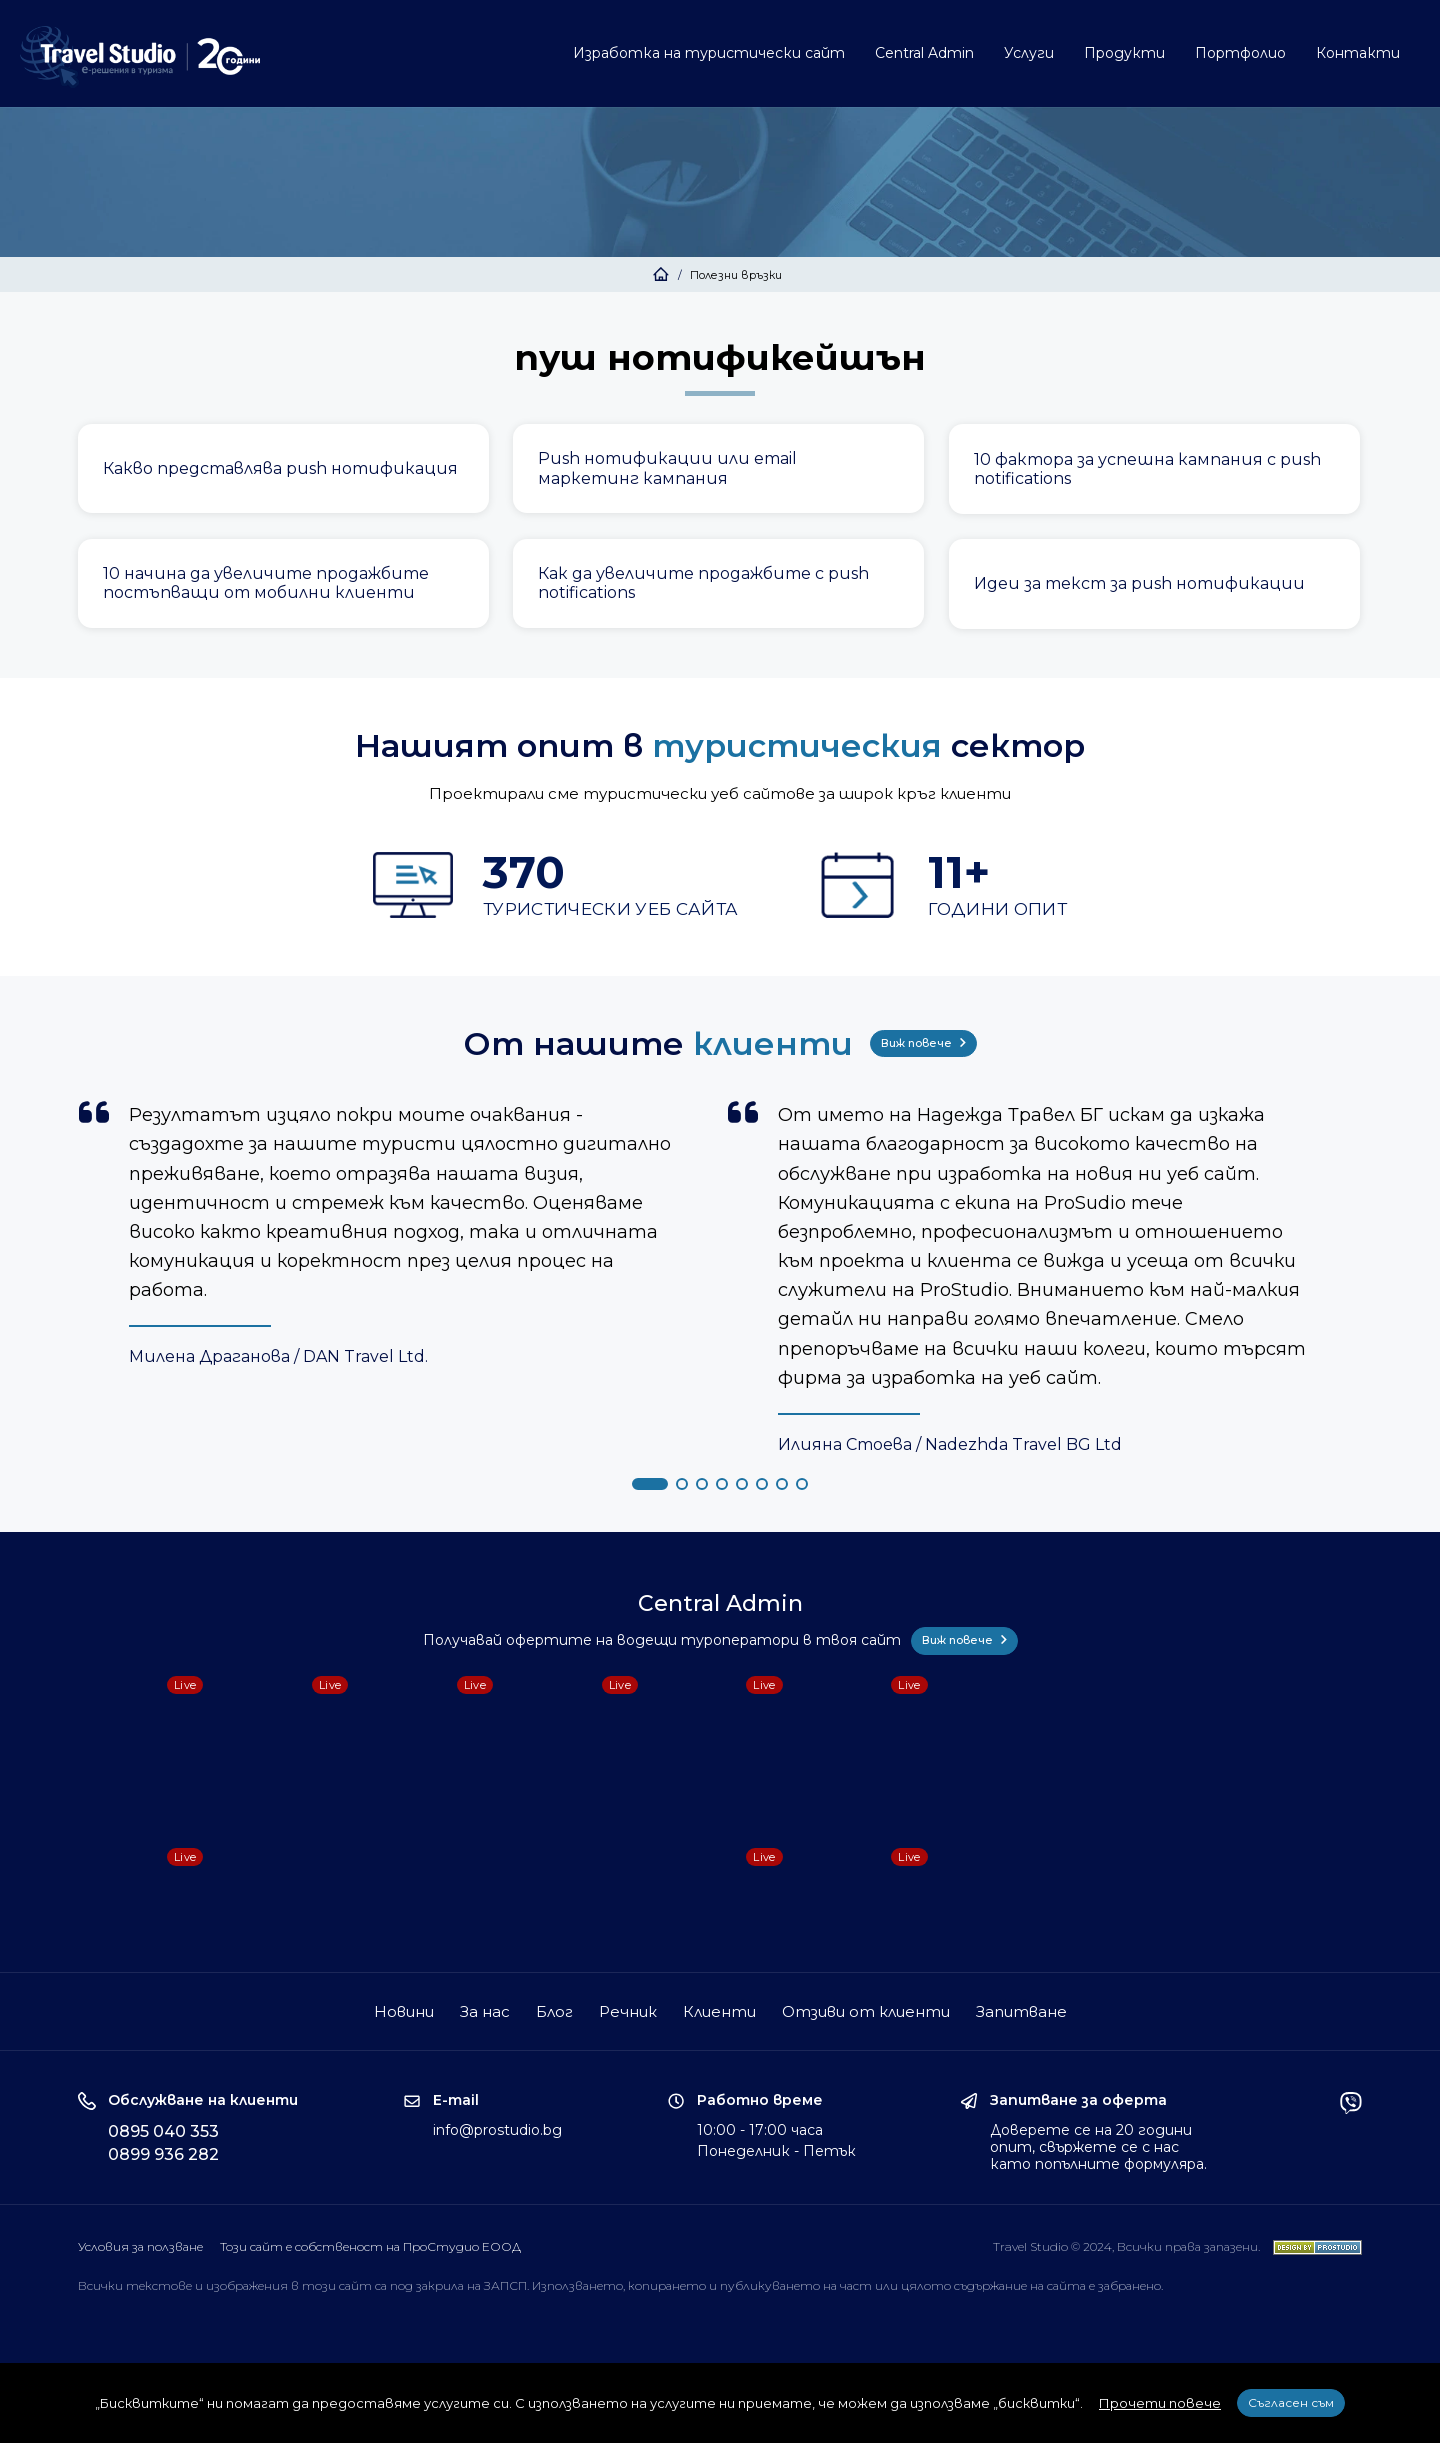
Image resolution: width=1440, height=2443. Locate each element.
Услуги (1029, 53)
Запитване (1021, 2011)
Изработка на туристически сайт (709, 53)
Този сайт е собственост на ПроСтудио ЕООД (370, 2246)
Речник (628, 2011)
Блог (554, 2011)
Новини (404, 2011)
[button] (650, 1484)
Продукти (1124, 53)
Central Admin (924, 53)
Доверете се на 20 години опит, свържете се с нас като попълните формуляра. (1098, 2147)
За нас (485, 2011)
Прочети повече (1160, 2403)
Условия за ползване (140, 2246)
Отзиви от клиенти (866, 2011)
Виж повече (923, 1043)
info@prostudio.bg (497, 2130)
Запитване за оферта (1078, 2100)
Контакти (1358, 53)
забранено (1129, 2285)
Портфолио (1240, 53)
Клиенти (719, 2011)
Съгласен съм (1291, 2402)
